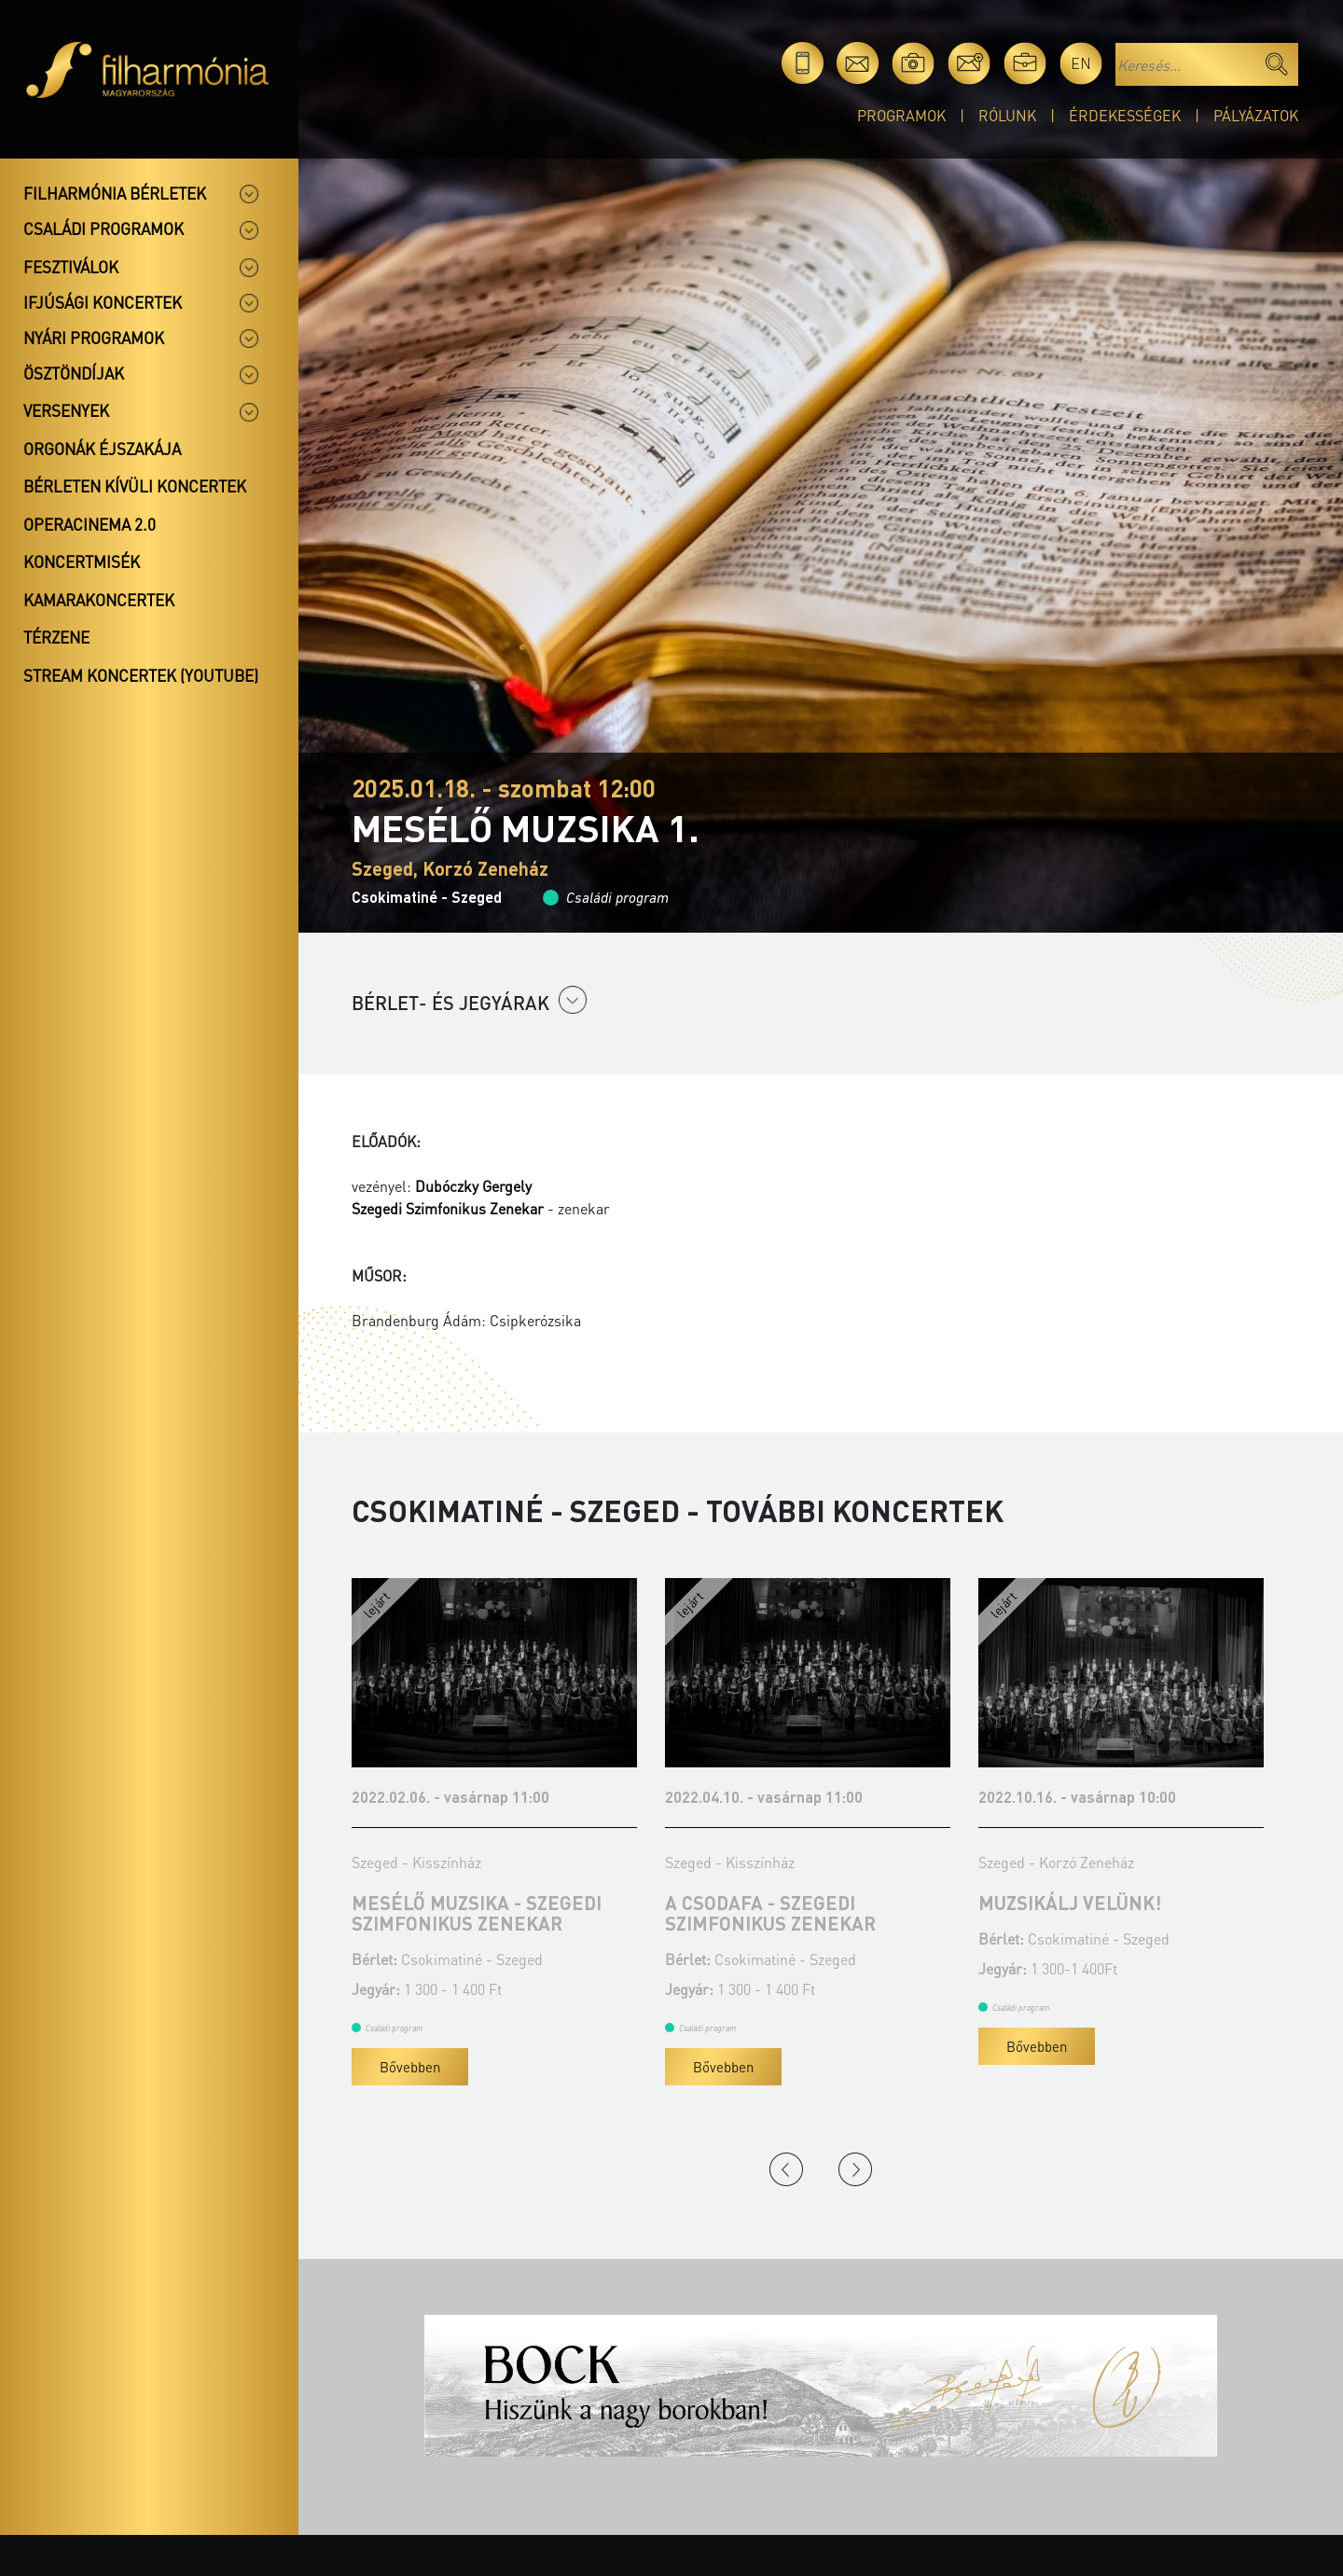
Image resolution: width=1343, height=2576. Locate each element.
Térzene (56, 637)
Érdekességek (1125, 115)
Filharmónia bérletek (114, 193)
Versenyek (66, 410)
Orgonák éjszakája (102, 448)
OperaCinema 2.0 (89, 524)
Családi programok (103, 228)
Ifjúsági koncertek (102, 302)
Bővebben (410, 2066)
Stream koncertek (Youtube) (140, 675)
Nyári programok (93, 337)
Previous (786, 2169)
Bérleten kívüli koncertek (134, 486)
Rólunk (1007, 115)
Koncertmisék (81, 561)
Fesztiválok (70, 266)
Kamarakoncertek (98, 599)
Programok (901, 115)
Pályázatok (1255, 115)
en (1081, 63)
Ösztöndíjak (73, 373)
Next (855, 2169)
